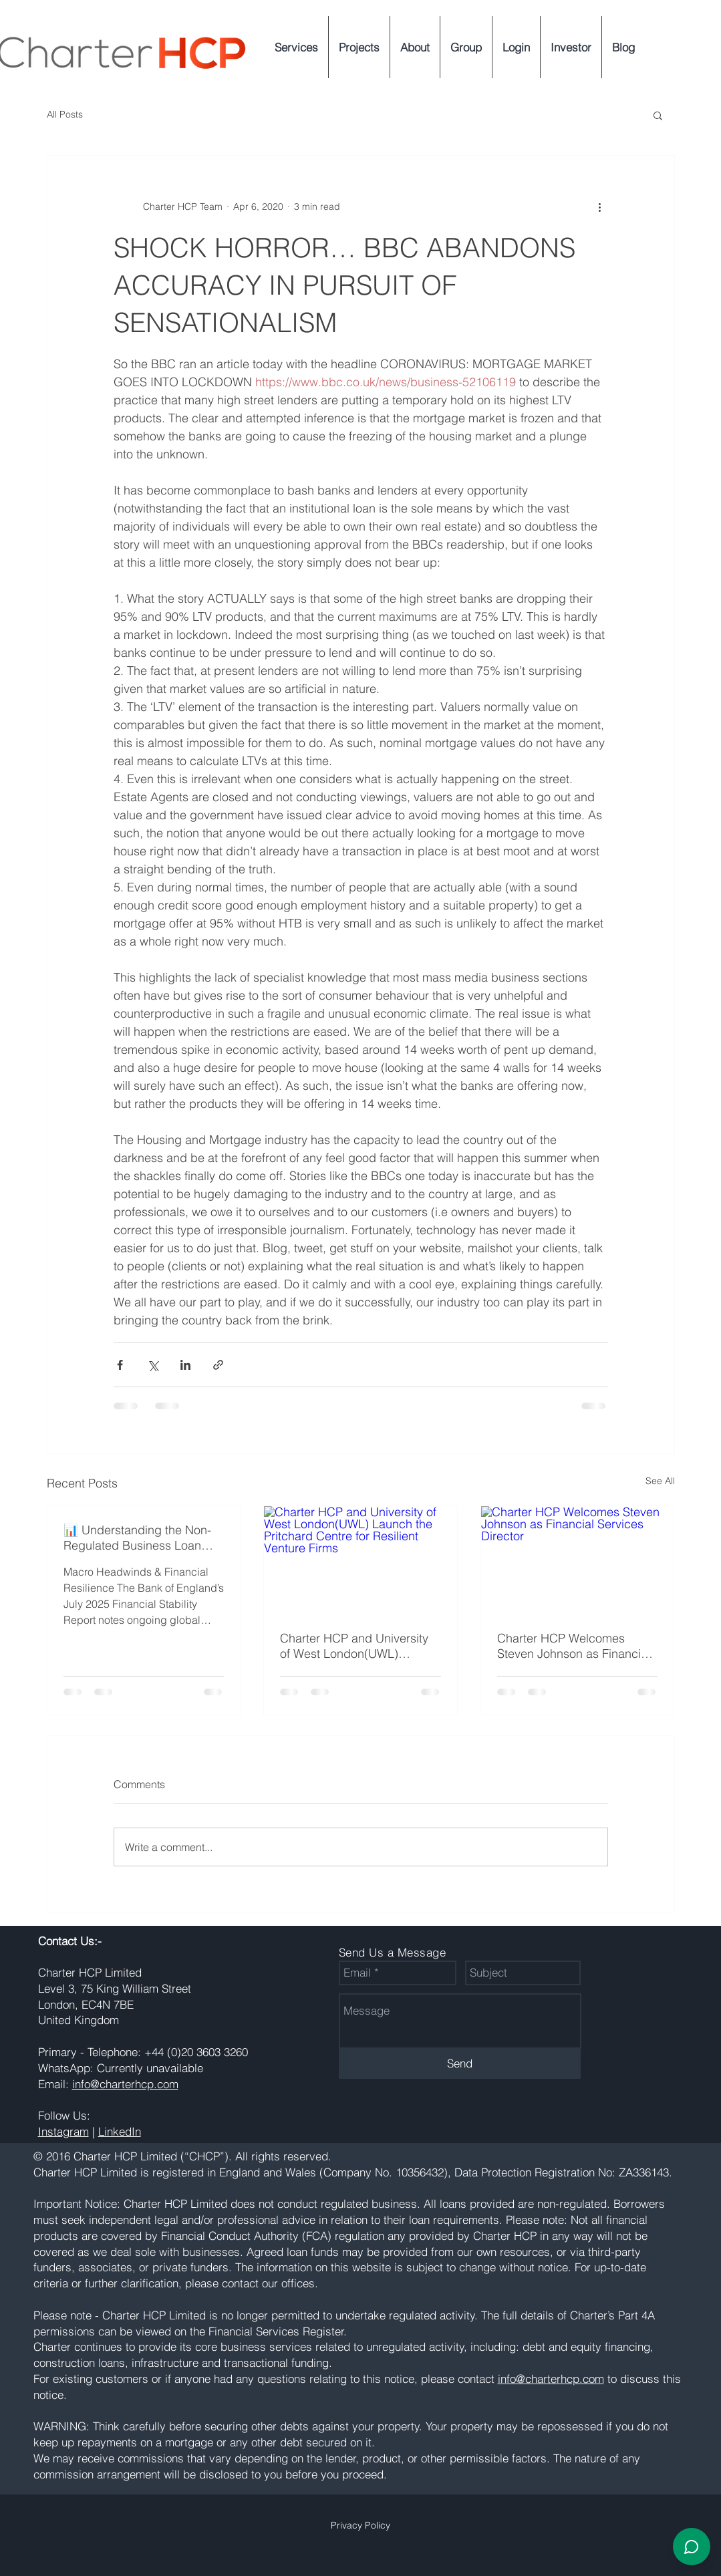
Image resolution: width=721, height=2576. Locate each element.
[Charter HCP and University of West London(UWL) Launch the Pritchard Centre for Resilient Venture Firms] (360, 1560)
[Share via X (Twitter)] (152, 1364)
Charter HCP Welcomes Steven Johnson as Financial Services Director (573, 1645)
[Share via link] (218, 1364)
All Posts (65, 114)
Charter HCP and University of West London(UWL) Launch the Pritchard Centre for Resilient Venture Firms (356, 1645)
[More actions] (600, 206)
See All (660, 1481)
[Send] (460, 2064)
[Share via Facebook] (120, 1364)
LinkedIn (119, 2131)
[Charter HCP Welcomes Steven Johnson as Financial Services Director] (577, 1560)
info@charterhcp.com (125, 2084)
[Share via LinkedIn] (185, 1364)
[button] (296, 47)
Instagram (63, 2131)
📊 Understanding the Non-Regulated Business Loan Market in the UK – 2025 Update (137, 1537)
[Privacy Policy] (360, 2526)
